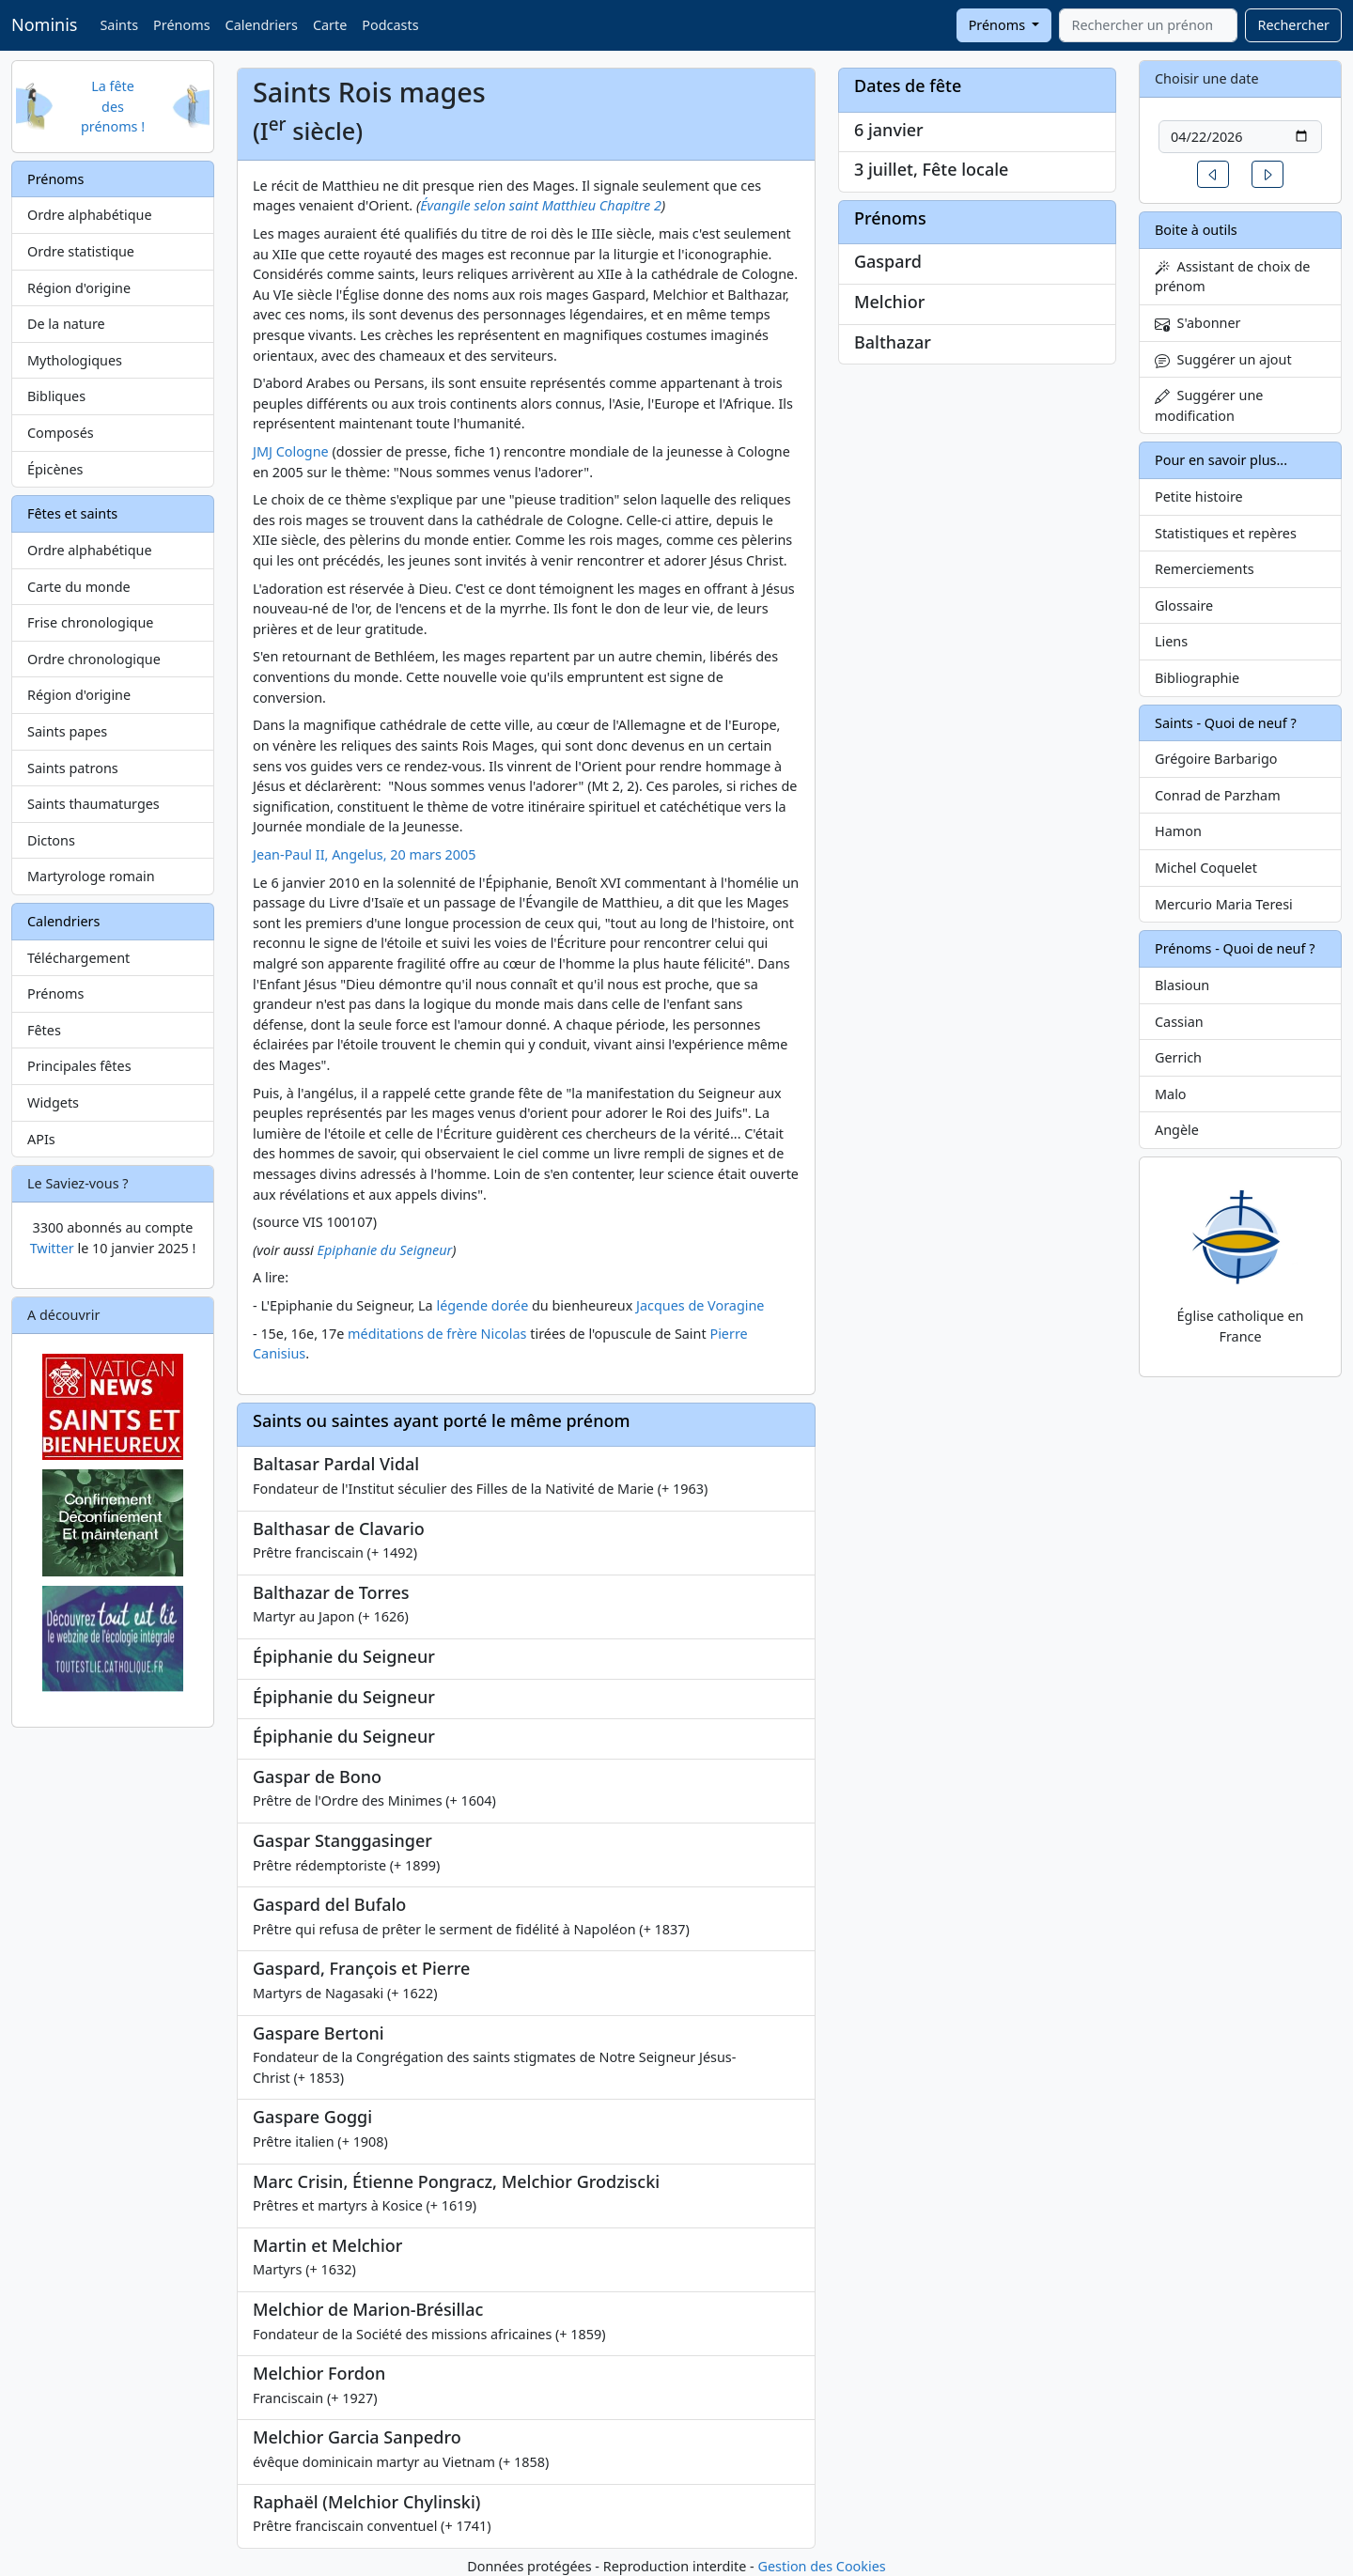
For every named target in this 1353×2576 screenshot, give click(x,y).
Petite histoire (1199, 496)
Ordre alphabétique (89, 215)
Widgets (53, 1102)
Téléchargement (78, 958)
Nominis (44, 24)
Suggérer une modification (1209, 405)
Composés (60, 433)
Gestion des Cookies (821, 2566)
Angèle (1177, 1130)
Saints (119, 25)
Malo (1171, 1094)
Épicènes (55, 469)
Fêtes (44, 1030)
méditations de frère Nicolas (437, 1333)
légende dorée (482, 1305)
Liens (1171, 641)
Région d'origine (79, 288)
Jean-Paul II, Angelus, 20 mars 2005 (364, 854)
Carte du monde (79, 587)
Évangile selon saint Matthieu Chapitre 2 (540, 205)
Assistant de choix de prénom (1232, 276)
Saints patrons (72, 768)
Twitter (52, 1248)
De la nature (66, 324)
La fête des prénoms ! (113, 106)
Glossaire (1184, 605)
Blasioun (1182, 985)
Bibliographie (1197, 678)
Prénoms (181, 25)
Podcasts (390, 25)
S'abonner (1198, 323)
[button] (1213, 174)
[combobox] (1148, 25)
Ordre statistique (80, 251)
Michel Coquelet (1206, 868)
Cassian (1179, 1022)
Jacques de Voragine (700, 1305)
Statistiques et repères (1226, 533)
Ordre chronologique (94, 659)
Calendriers (262, 25)
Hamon (1178, 831)
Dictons (51, 840)
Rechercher (1293, 25)
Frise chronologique (90, 622)
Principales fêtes (79, 1066)
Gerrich (1178, 1057)
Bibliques (56, 396)
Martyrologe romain (91, 876)
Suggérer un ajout (1223, 359)
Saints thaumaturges (93, 804)
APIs (41, 1139)
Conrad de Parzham (1218, 795)
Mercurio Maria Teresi (1224, 904)
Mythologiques (74, 360)
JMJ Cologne (291, 451)
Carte (330, 25)
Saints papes (67, 731)
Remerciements (1204, 569)
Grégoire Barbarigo (1216, 759)
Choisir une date (1207, 78)
